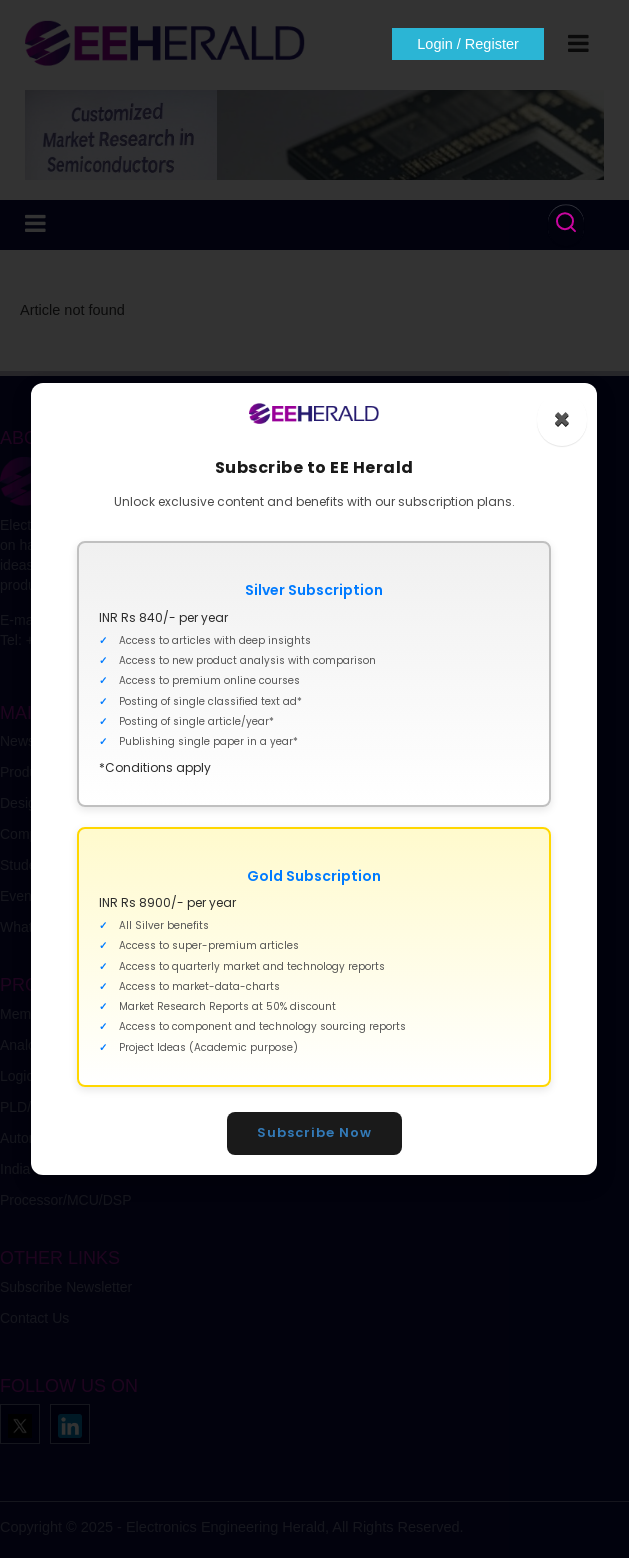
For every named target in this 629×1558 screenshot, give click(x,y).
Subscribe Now (314, 1132)
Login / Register (468, 44)
